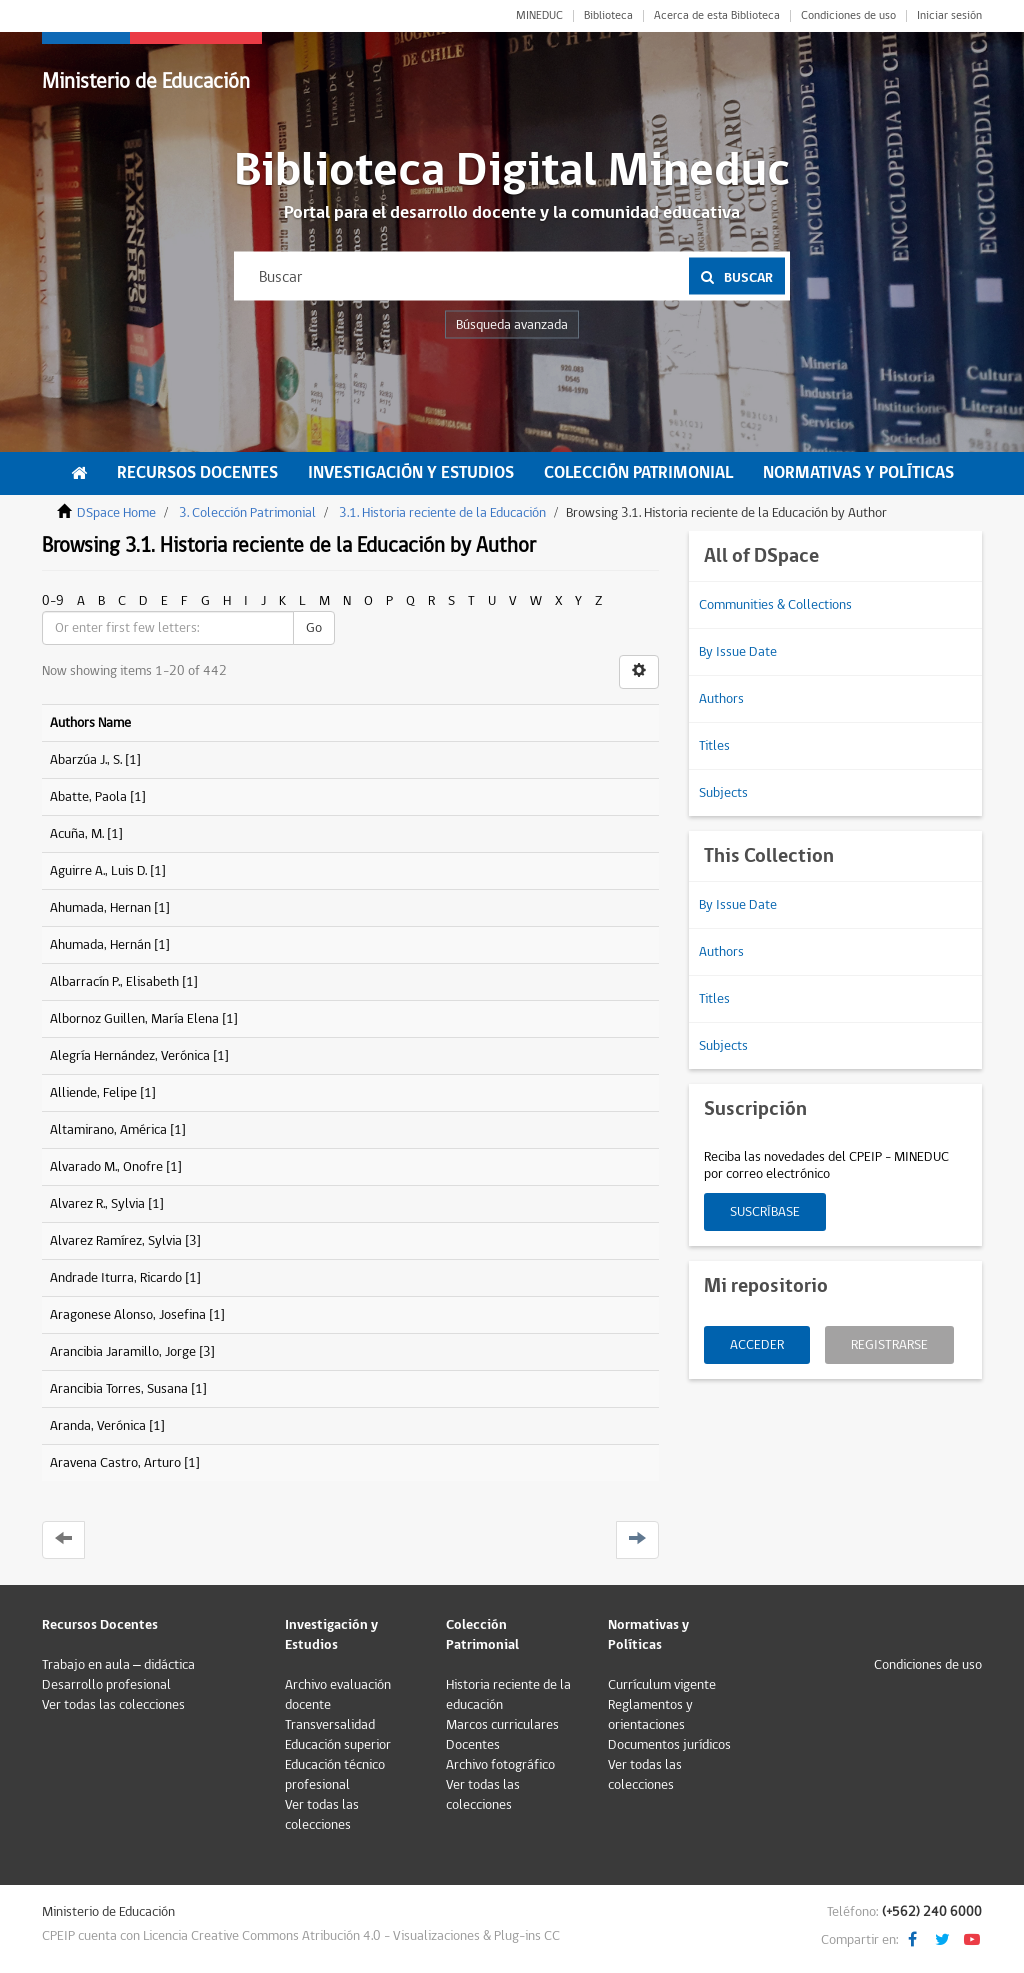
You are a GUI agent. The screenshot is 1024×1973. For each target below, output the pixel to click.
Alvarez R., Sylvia (97, 1204)
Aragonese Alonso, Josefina (128, 1315)
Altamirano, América (108, 1130)
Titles (714, 746)
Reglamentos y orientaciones (650, 1715)
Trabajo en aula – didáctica (118, 1665)
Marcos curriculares (502, 1725)
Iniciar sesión (949, 16)
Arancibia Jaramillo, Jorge (123, 1352)
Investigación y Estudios (411, 473)
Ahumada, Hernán (100, 945)
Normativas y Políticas (858, 473)
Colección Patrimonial (638, 473)
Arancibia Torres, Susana (119, 1389)
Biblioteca (608, 16)
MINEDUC (539, 16)
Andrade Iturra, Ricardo (116, 1278)
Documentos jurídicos (669, 1745)
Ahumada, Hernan (100, 908)
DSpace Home (116, 513)
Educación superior (338, 1745)
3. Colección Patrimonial (247, 513)
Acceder (757, 1345)
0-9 (53, 601)
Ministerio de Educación (146, 81)
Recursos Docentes (197, 473)
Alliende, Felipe (93, 1093)
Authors (721, 699)
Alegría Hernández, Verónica (130, 1056)
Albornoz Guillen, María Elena (134, 1019)
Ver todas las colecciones (113, 1705)
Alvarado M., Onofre (106, 1167)
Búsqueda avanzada (512, 325)
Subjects (723, 793)
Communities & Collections (775, 605)
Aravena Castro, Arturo (115, 1463)
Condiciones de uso (848, 16)
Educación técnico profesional (335, 1775)
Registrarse (889, 1345)
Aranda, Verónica (98, 1426)
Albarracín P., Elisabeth (114, 982)
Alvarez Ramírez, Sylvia (116, 1241)
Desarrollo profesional (106, 1685)
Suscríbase (765, 1212)
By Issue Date (738, 652)
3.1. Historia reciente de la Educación (442, 513)
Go (314, 628)
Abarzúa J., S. (86, 760)
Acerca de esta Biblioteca (717, 16)
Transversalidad (330, 1725)
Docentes (473, 1745)
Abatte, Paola (88, 797)
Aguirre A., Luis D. (98, 871)
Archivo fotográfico (500, 1765)
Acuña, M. (77, 834)
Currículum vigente (662, 1685)
